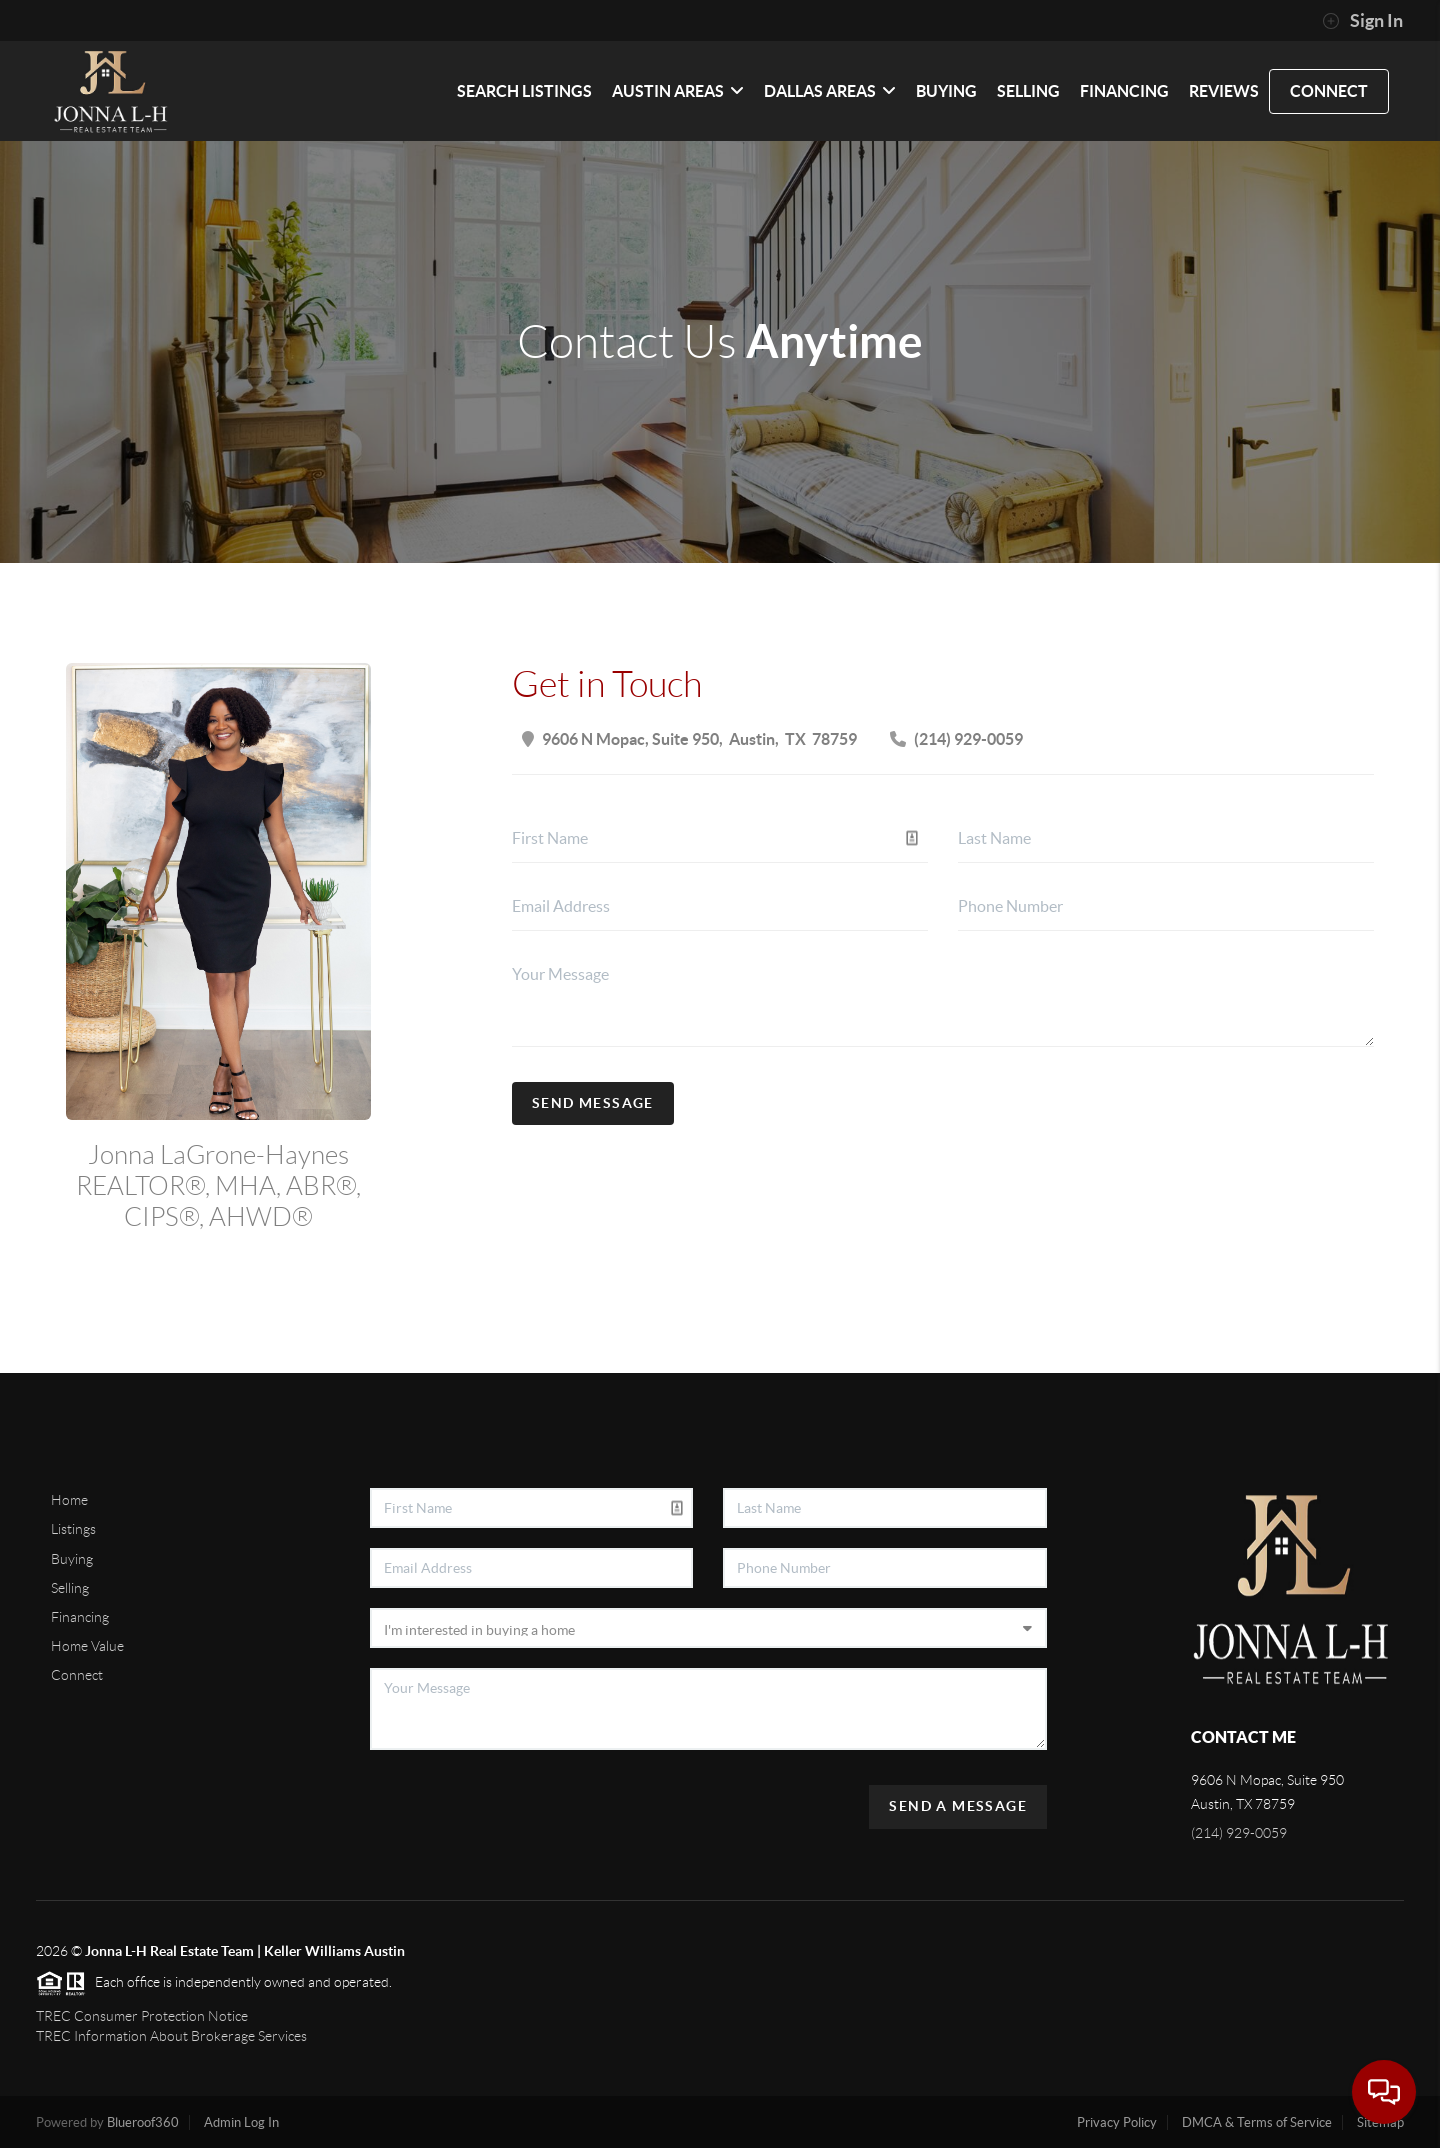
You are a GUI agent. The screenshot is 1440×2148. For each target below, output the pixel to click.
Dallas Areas (830, 91)
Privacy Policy (1117, 2122)
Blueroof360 (143, 2122)
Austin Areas (678, 91)
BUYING (946, 91)
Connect (77, 1675)
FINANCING (1124, 91)
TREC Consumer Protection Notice (142, 2016)
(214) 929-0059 (1239, 1833)
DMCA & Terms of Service (1257, 2122)
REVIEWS (1224, 91)
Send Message (593, 1103)
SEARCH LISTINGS (524, 91)
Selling (70, 1588)
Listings (73, 1529)
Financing (80, 1617)
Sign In (1362, 21)
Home (69, 1500)
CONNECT (1329, 91)
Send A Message (958, 1806)
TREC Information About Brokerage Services (171, 2036)
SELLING (1028, 91)
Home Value (87, 1646)
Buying (72, 1559)
